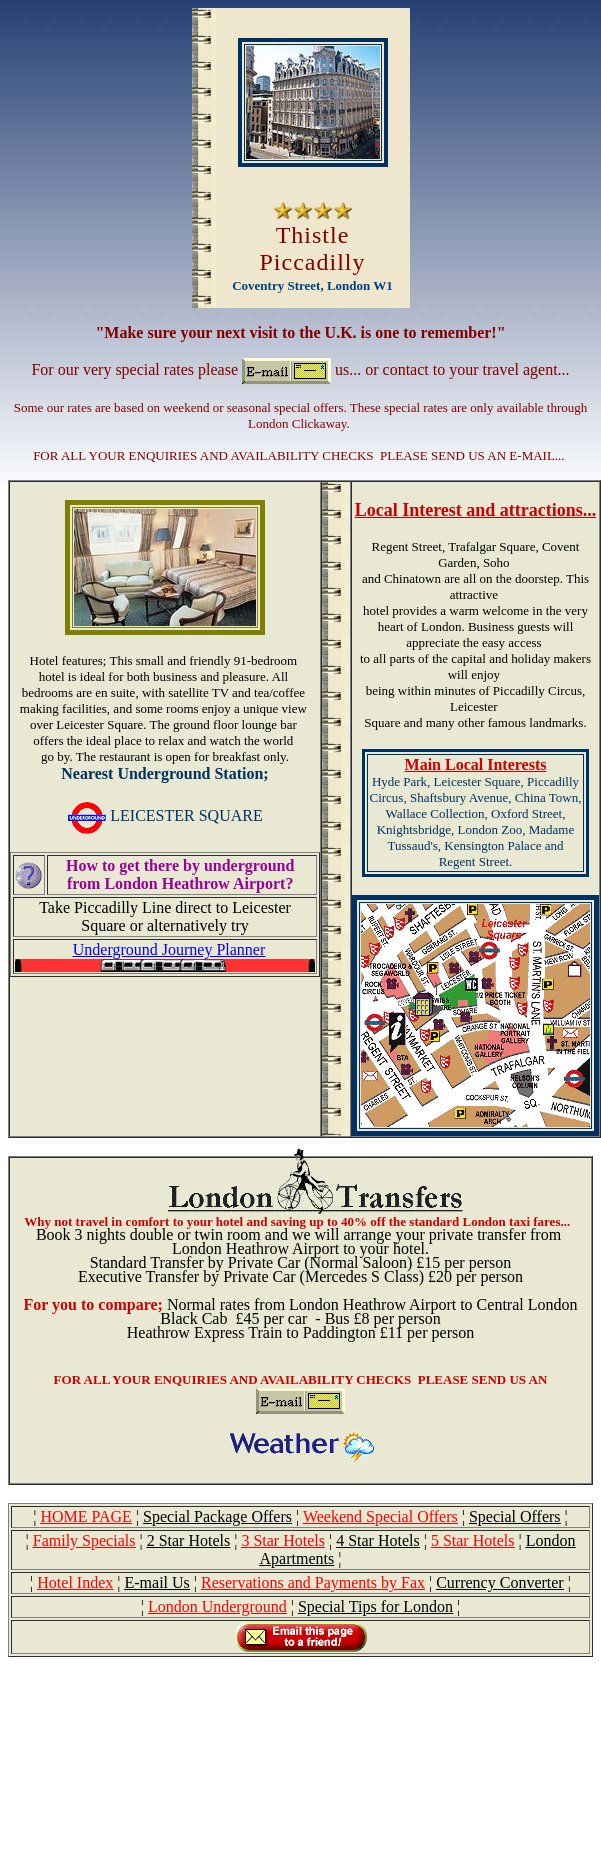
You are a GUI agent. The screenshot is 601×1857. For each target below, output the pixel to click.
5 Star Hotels (473, 1540)
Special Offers (515, 1516)
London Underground (217, 1606)
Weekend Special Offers (380, 1516)
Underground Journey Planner (169, 949)
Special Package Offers (217, 1516)
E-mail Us (156, 1582)
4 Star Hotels (378, 1540)
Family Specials (84, 1540)
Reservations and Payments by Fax (313, 1582)
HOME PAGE (85, 1516)
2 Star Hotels (189, 1540)
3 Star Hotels (283, 1540)
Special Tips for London (375, 1606)
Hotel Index (75, 1582)
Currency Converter (500, 1582)
